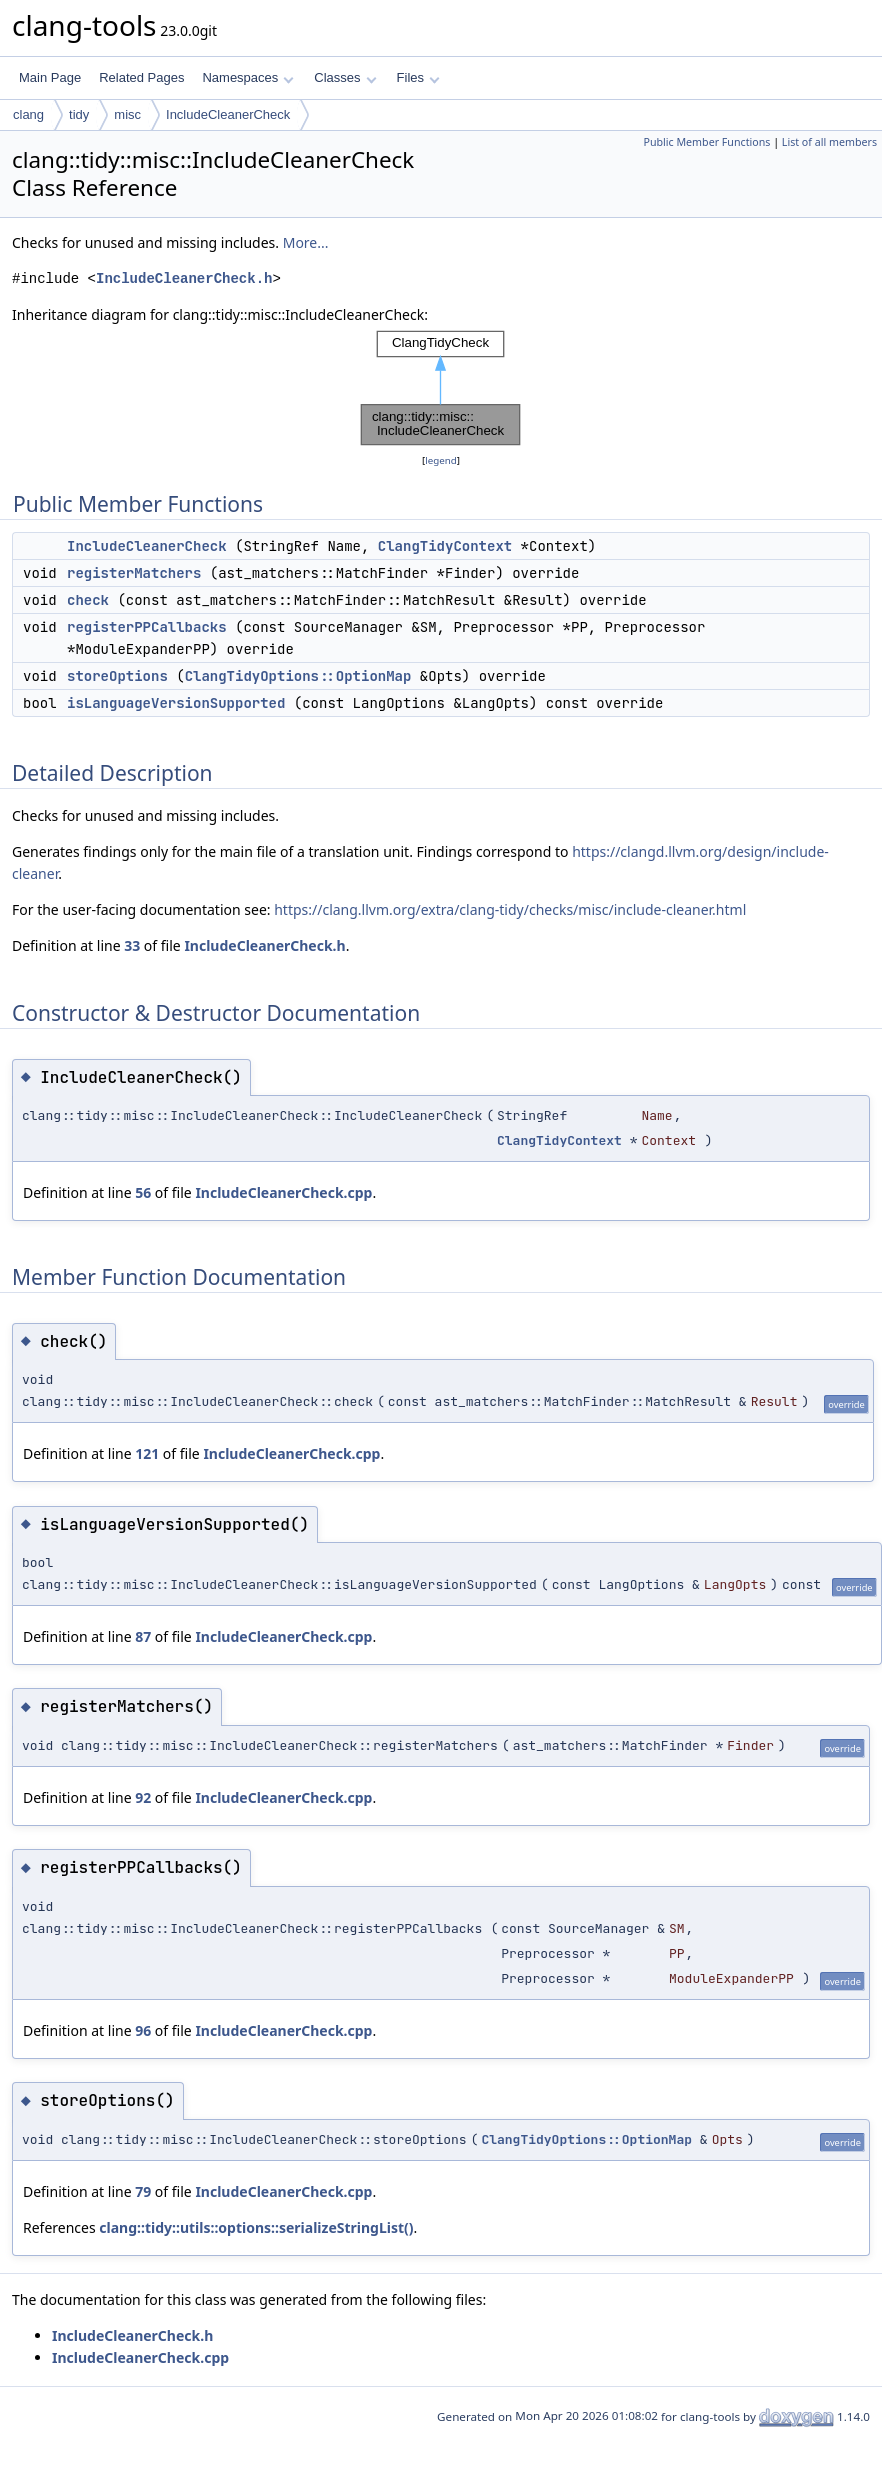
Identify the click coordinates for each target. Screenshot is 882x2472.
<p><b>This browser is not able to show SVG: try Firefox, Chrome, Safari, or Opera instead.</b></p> (441, 388)
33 (132, 945)
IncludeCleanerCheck (228, 114)
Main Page (50, 77)
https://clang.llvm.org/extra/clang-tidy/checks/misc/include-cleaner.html (510, 909)
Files (418, 77)
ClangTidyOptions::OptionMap (298, 676)
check (88, 600)
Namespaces (247, 77)
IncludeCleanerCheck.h (184, 278)
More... (306, 242)
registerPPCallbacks (147, 627)
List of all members (829, 142)
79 (143, 2191)
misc (127, 114)
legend (441, 460)
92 (143, 1797)
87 (143, 1636)
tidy (79, 114)
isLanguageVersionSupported (176, 703)
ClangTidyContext (445, 546)
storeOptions (117, 676)
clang (28, 114)
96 (143, 2030)
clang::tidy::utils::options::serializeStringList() (256, 2227)
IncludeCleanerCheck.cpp (283, 1192)
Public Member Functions (706, 142)
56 (143, 1192)
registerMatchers (134, 573)
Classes (345, 77)
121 (147, 1453)
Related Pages (141, 77)
